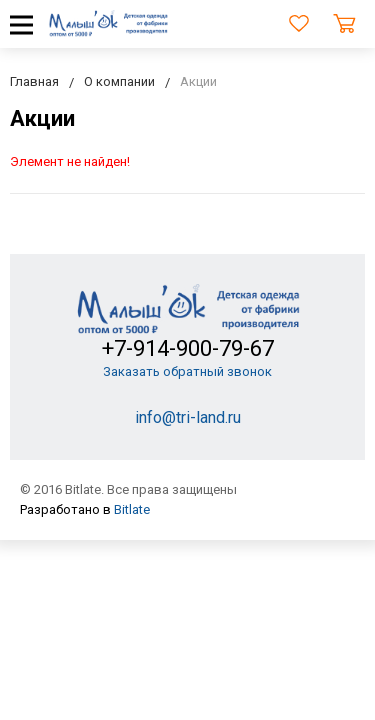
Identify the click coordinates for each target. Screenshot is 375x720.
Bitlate (132, 509)
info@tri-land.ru (188, 417)
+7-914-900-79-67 (188, 348)
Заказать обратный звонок (187, 371)
